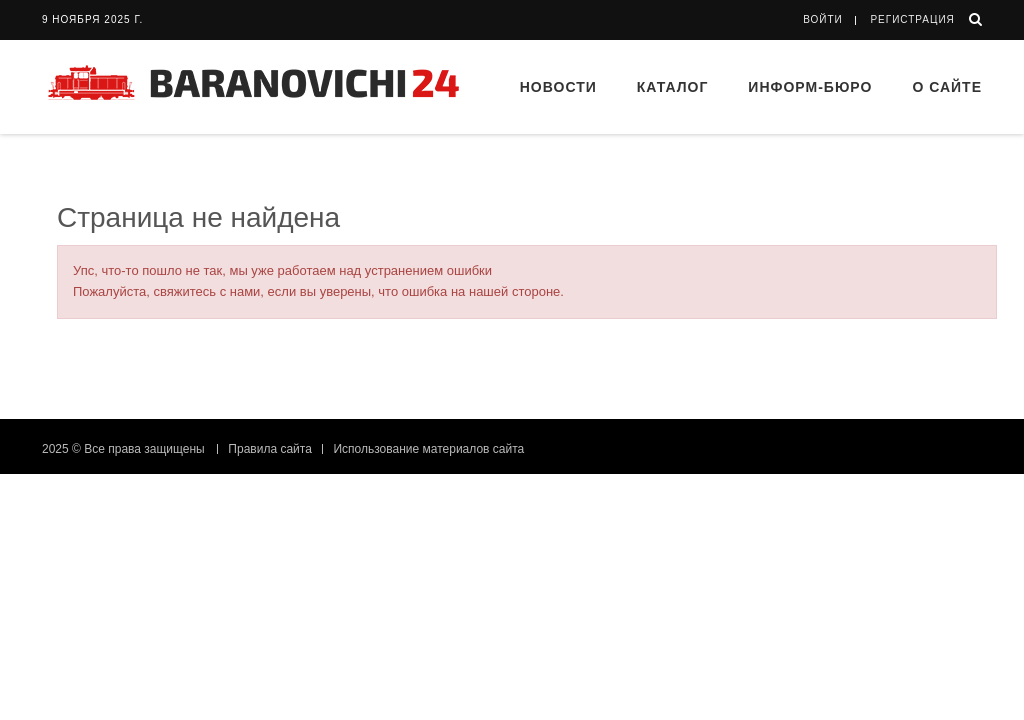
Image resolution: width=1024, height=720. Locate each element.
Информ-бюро (810, 87)
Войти (823, 19)
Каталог (673, 87)
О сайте (947, 87)
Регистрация (912, 19)
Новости (558, 87)
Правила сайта (269, 449)
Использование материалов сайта (428, 449)
